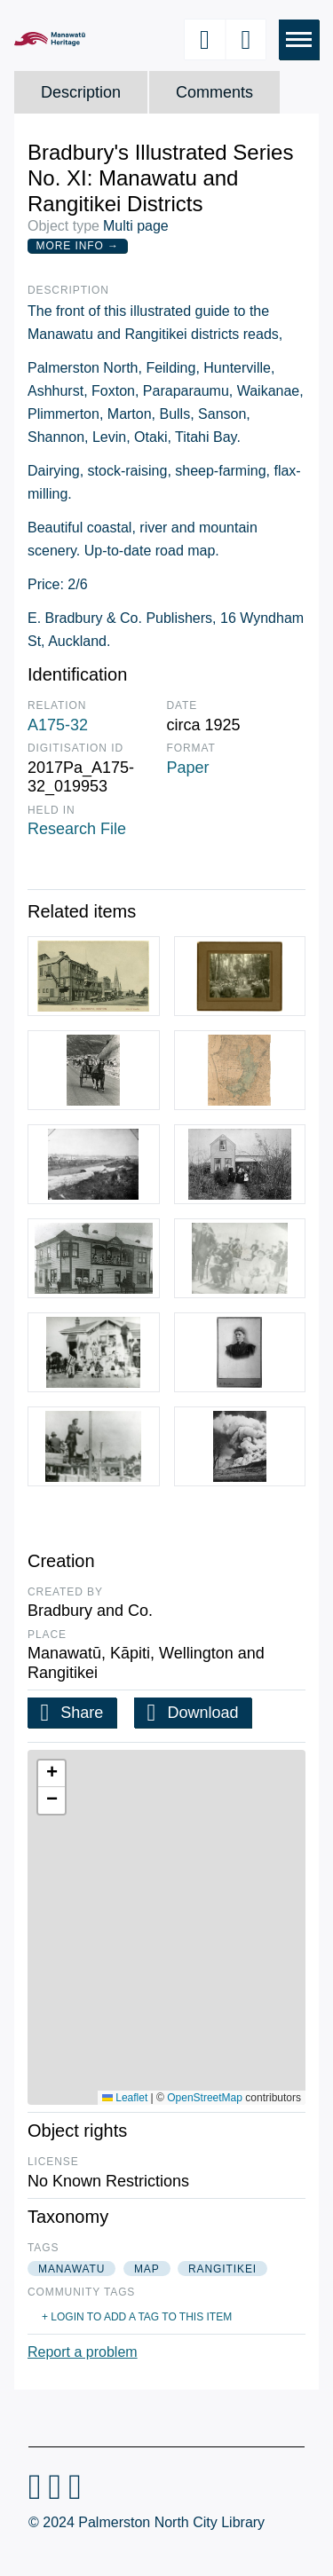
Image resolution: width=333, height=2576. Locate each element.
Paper (188, 767)
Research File (77, 829)
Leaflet (124, 2098)
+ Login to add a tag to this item (137, 2317)
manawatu (71, 2269)
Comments (214, 92)
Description (81, 92)
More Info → (77, 246)
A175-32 (58, 725)
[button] (51, 1774)
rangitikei (222, 2269)
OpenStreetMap (204, 2098)
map (147, 2269)
